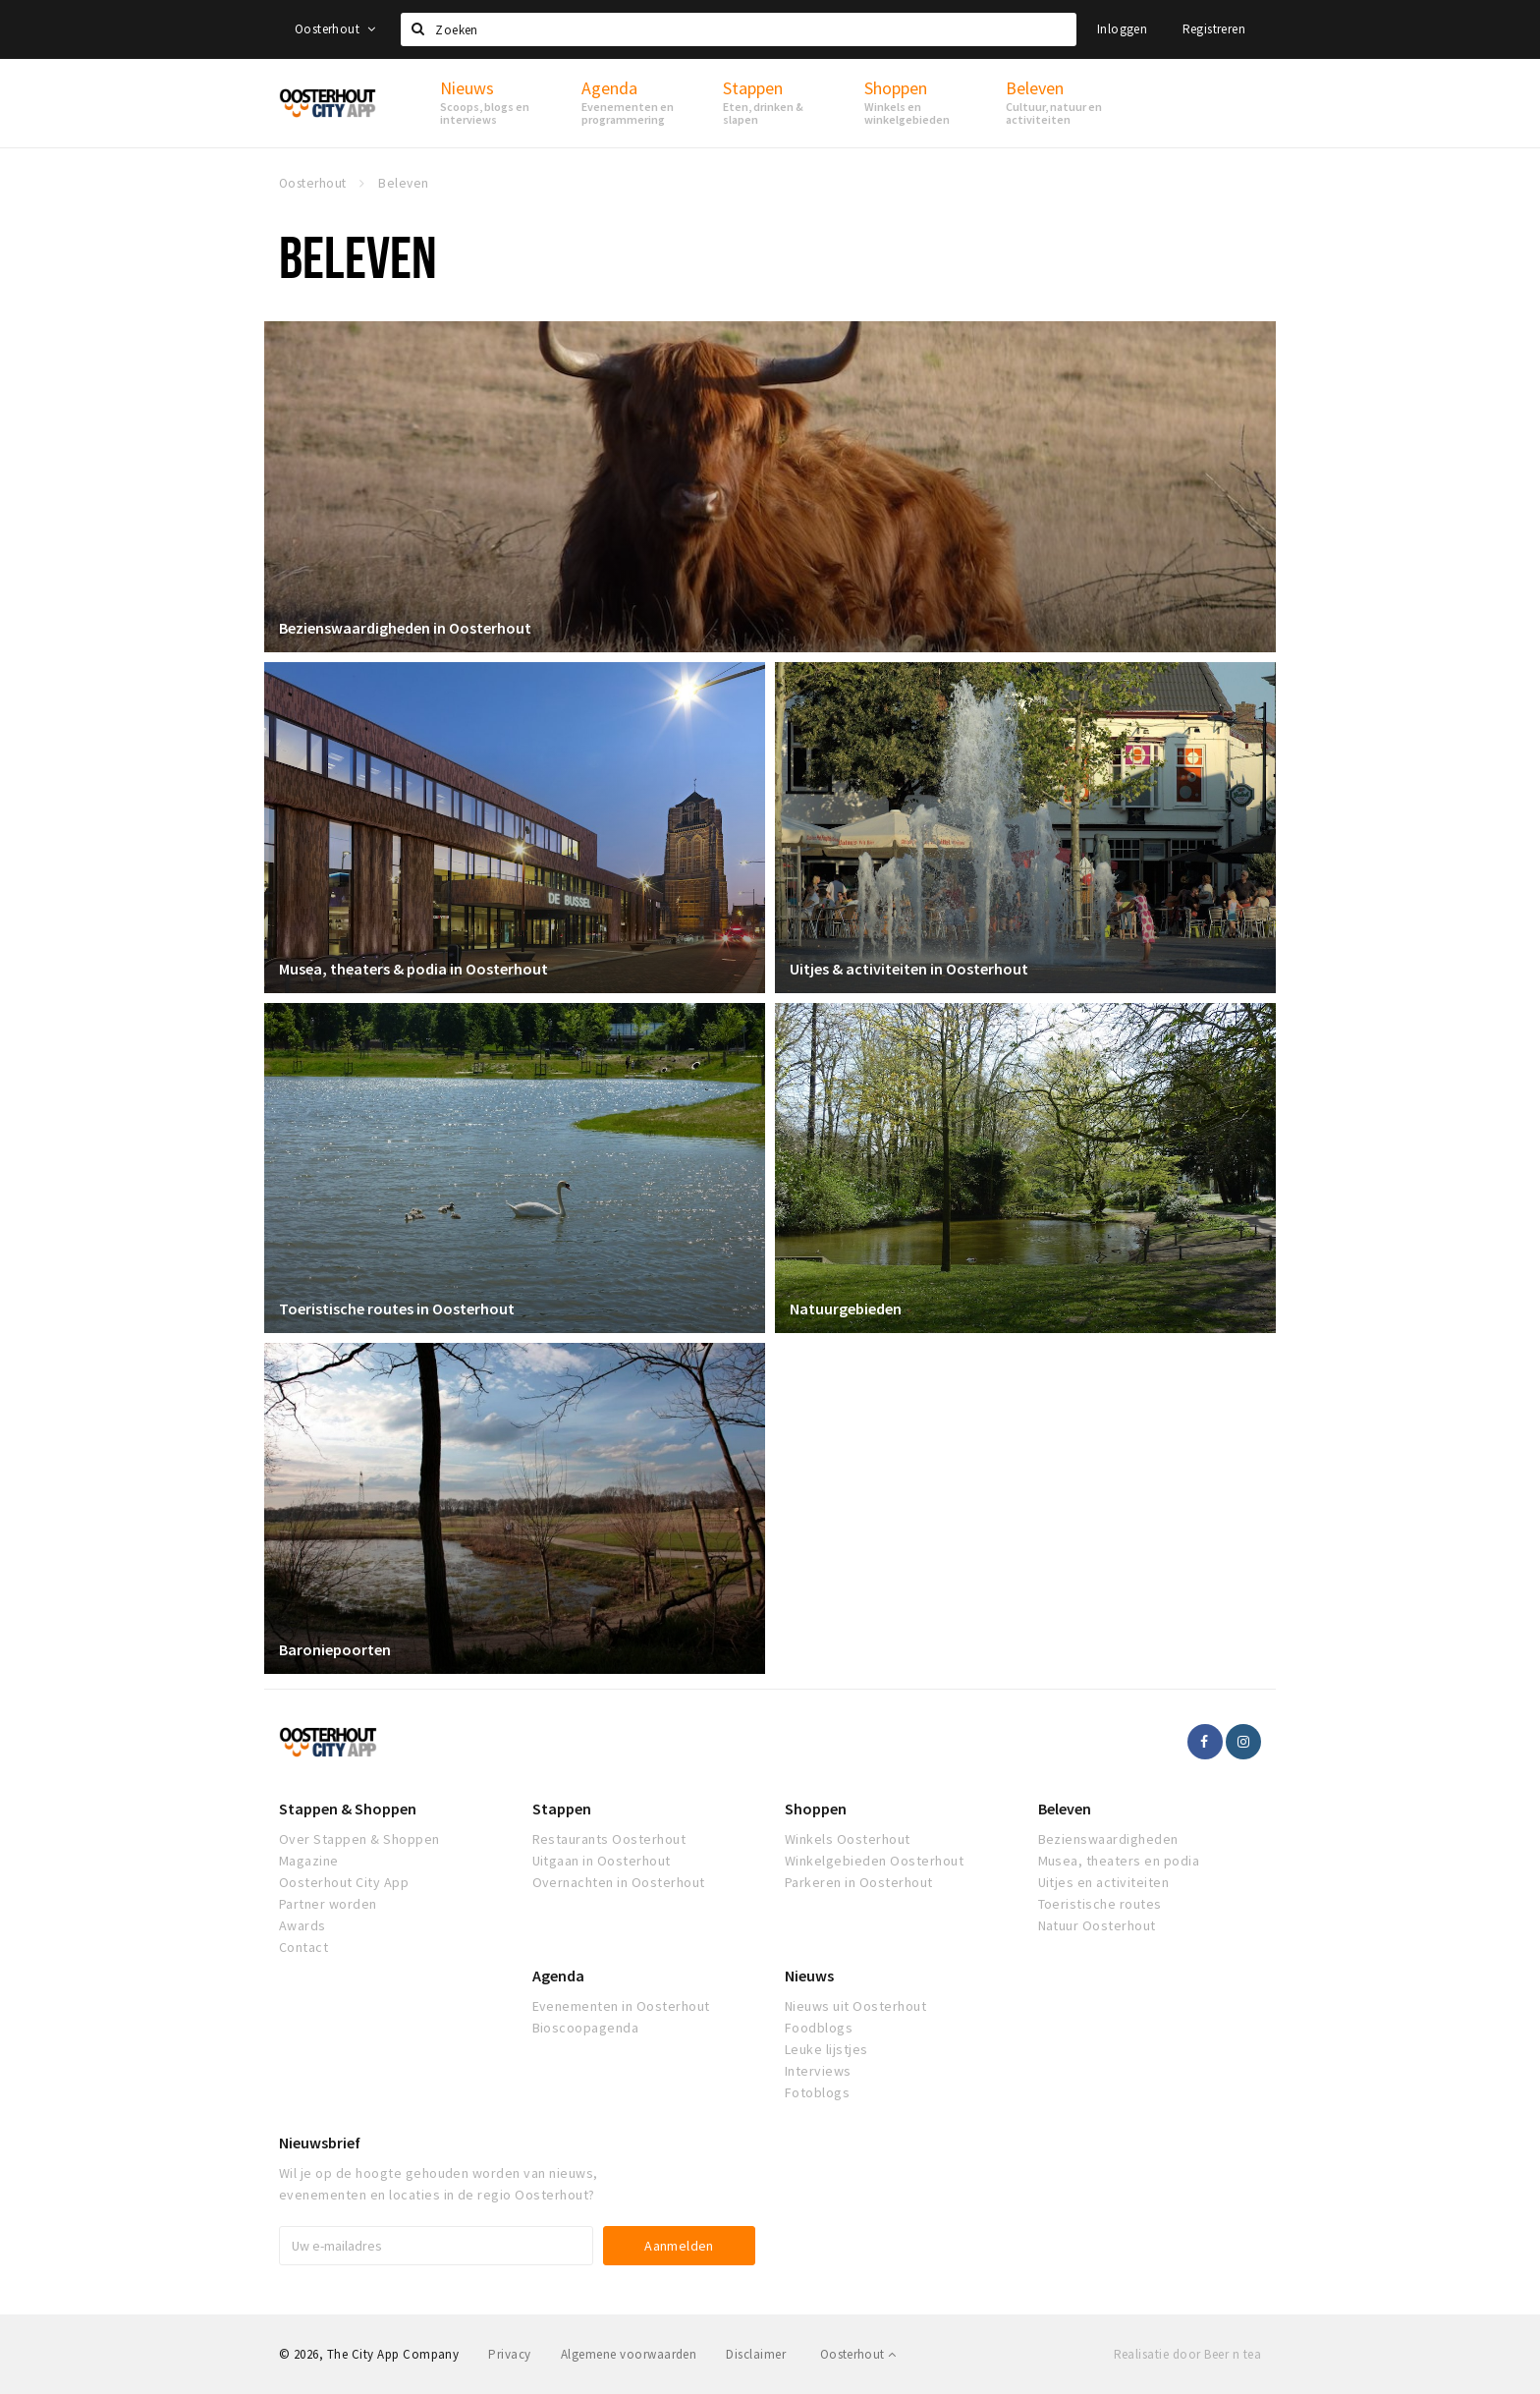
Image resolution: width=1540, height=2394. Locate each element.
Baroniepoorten (335, 1649)
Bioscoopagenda (585, 2027)
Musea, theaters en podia (1119, 1860)
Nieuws (809, 1975)
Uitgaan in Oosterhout (601, 1860)
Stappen (561, 1808)
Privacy (509, 2354)
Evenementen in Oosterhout (621, 2006)
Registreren (1213, 29)
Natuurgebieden (846, 1308)
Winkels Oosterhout (847, 1839)
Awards (302, 1925)
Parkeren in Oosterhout (859, 1882)
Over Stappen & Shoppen (359, 1839)
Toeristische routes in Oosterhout (397, 1308)
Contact (303, 1947)
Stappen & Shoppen (347, 1808)
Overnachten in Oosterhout (618, 1882)
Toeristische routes (1100, 1904)
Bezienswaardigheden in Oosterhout (405, 628)
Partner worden (328, 1904)
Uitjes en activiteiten (1104, 1882)
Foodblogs (818, 2027)
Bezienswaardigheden (1108, 1839)
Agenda (558, 1975)
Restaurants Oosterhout (609, 1839)
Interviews (818, 2071)
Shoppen (816, 1808)
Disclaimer (756, 2354)
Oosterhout (335, 29)
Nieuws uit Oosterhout (855, 2006)
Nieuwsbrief (319, 2142)
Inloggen (1122, 29)
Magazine (309, 1860)
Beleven (1064, 1808)
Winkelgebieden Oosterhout (874, 1860)
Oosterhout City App (344, 1882)
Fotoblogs (817, 2092)
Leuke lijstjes (826, 2049)
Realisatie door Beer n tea (1187, 2354)
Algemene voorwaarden (629, 2354)
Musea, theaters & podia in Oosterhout (413, 968)
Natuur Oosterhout (1097, 1925)
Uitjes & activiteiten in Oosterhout (909, 968)
